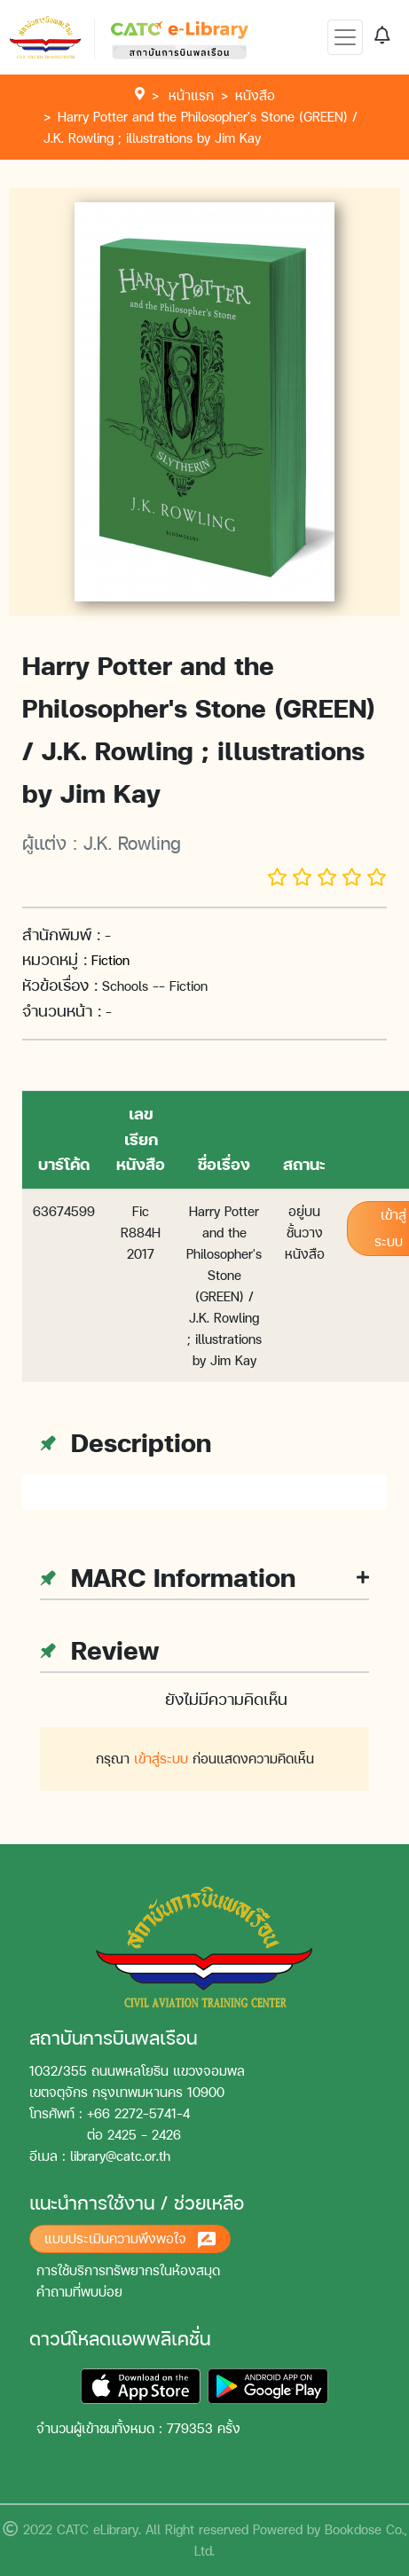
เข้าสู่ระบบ (161, 1758)
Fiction (110, 960)
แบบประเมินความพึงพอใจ (130, 2239)
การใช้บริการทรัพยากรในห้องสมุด (128, 2270)
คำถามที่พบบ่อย (79, 2291)
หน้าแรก (191, 95)
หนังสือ (255, 95)
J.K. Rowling (132, 842)
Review (99, 1650)
